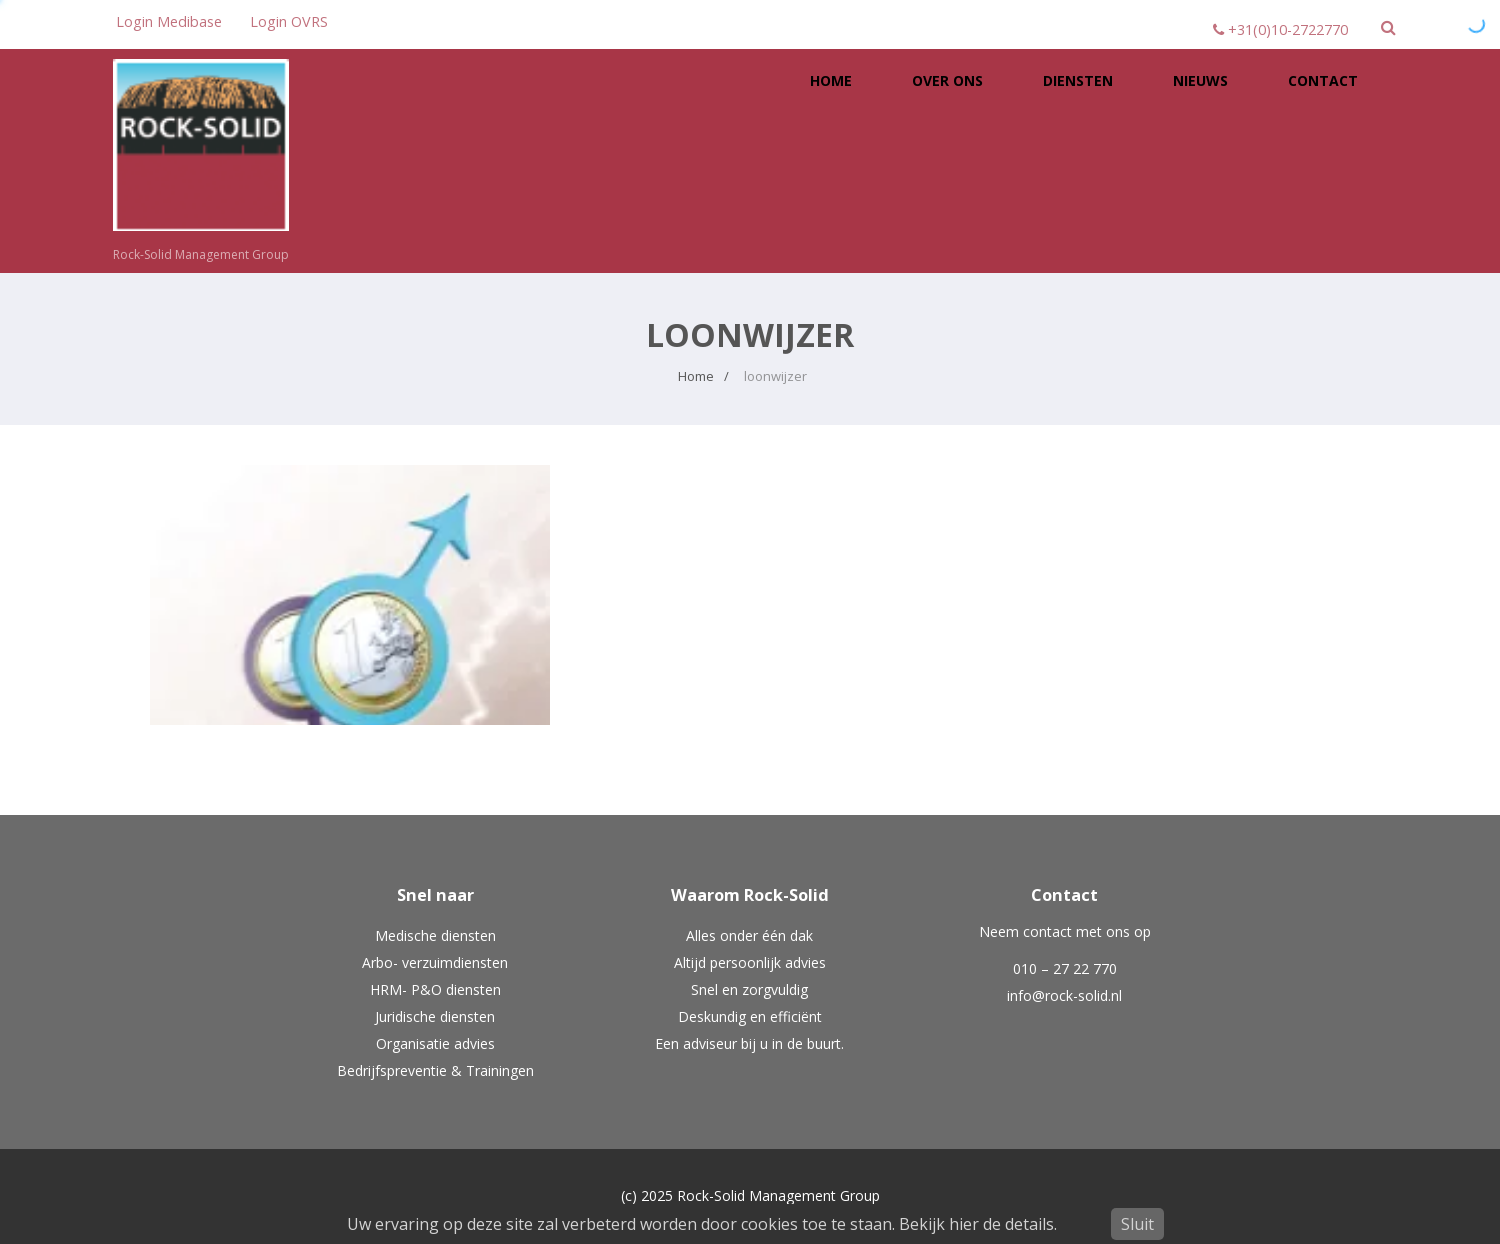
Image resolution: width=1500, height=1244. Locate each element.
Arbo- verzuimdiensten (435, 962)
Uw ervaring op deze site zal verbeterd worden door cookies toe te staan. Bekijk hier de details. (702, 1224)
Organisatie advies (435, 1043)
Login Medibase (169, 21)
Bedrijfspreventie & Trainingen (435, 1070)
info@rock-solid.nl (1064, 995)
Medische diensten (435, 935)
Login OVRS (289, 21)
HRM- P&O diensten (435, 989)
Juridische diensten (435, 1016)
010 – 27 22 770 (1065, 968)
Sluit (1137, 1224)
